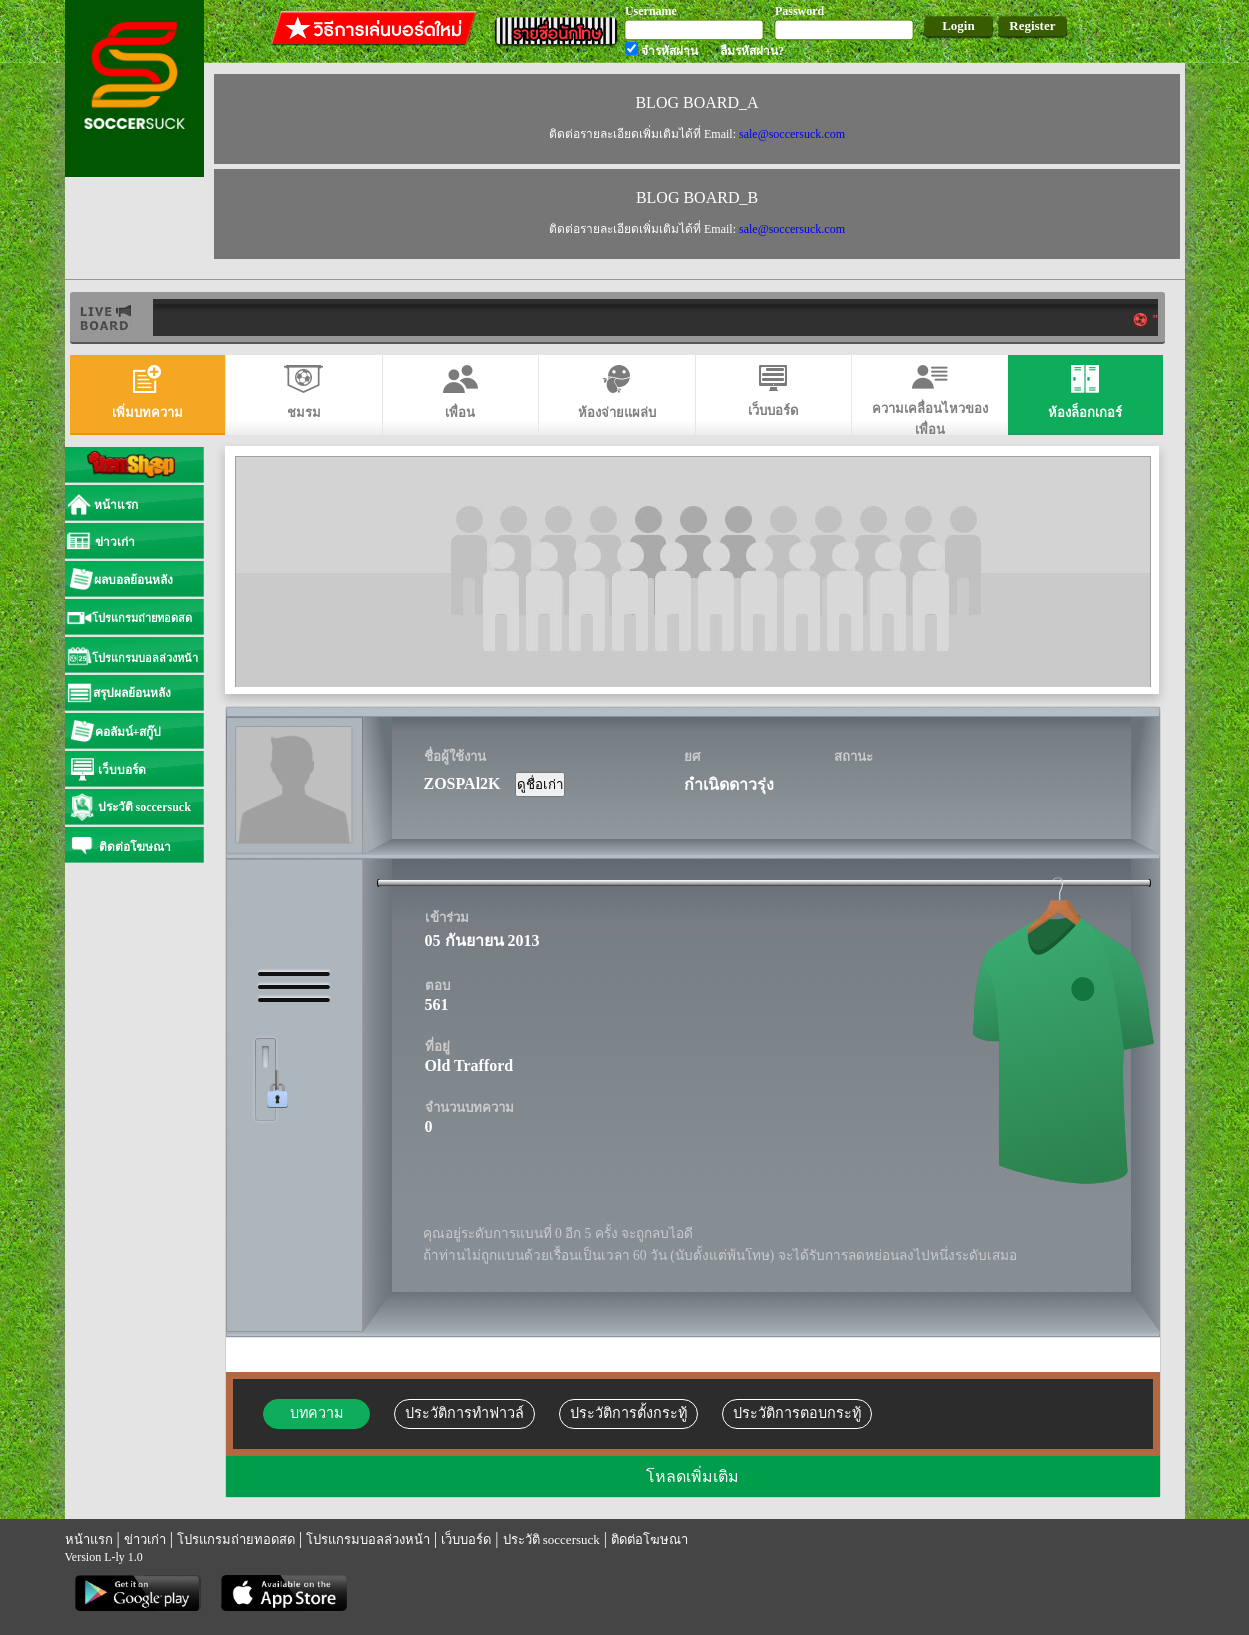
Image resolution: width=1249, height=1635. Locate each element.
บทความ (316, 1413)
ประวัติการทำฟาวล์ (464, 1413)
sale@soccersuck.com (791, 134)
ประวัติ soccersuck (551, 1539)
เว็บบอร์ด (466, 1539)
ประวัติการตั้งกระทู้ (628, 1413)
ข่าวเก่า (145, 1539)
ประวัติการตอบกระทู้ (797, 1413)
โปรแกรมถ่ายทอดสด (236, 1539)
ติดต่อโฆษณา (649, 1539)
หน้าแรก (89, 1539)
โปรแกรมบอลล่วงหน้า (368, 1539)
